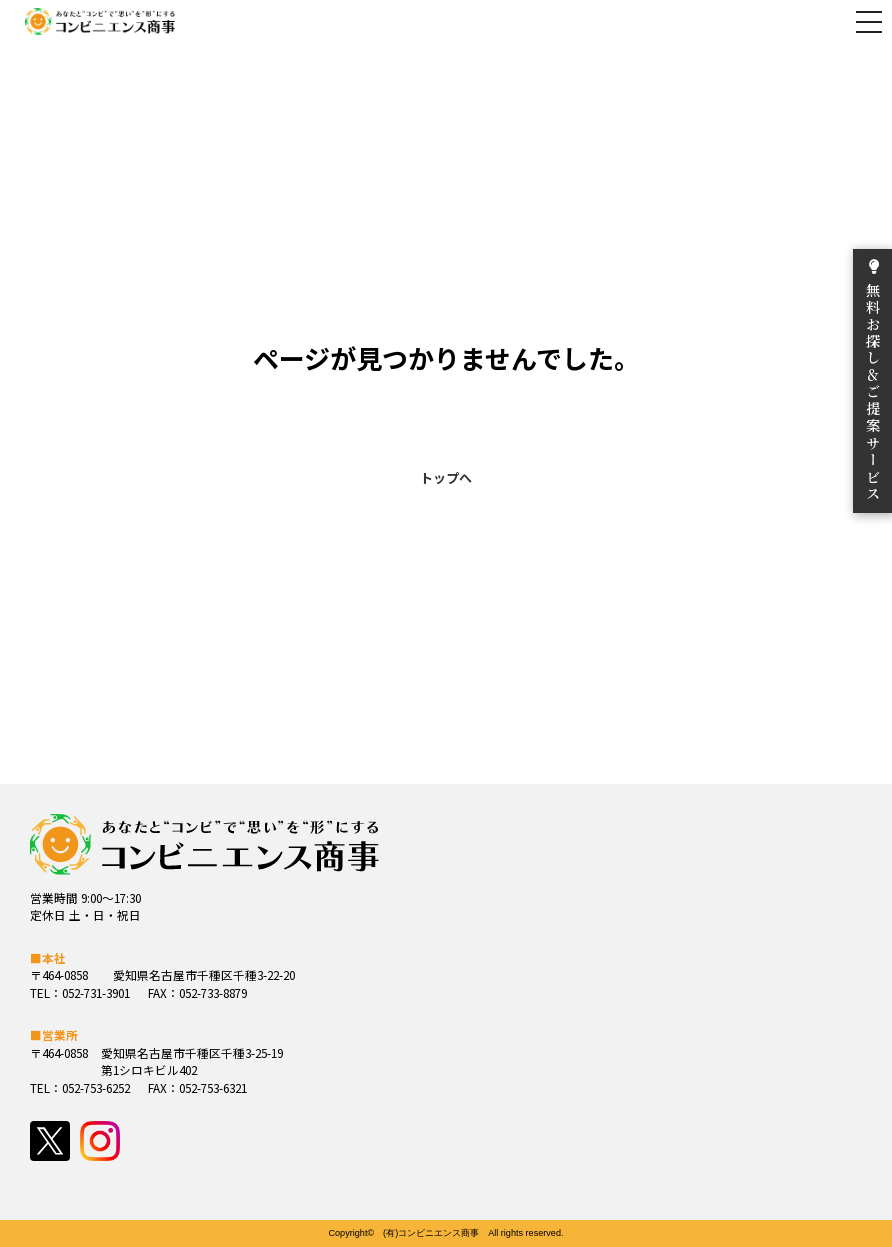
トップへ (446, 477)
